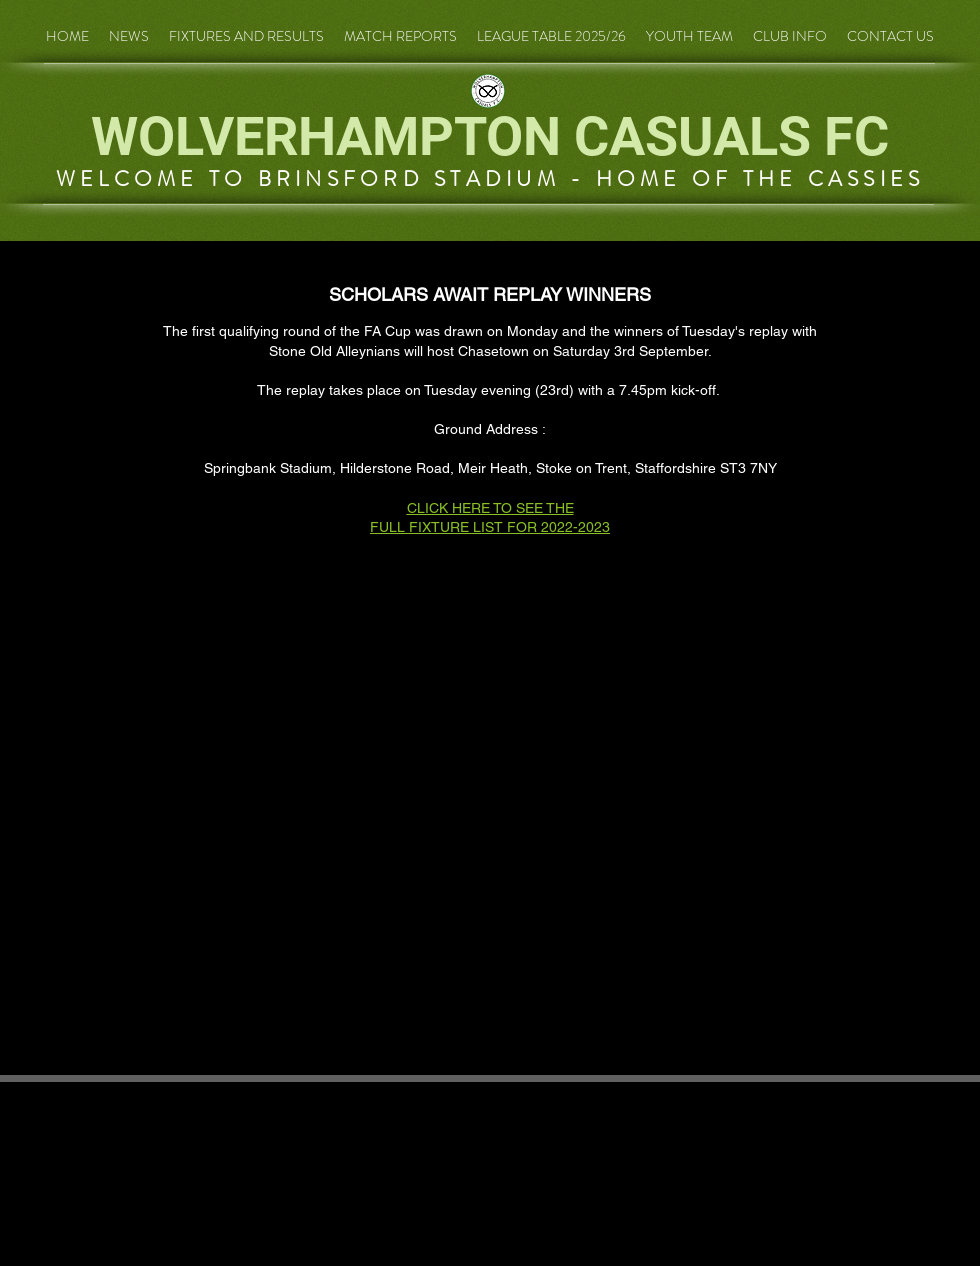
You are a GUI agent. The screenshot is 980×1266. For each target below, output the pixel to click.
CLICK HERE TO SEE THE (490, 508)
